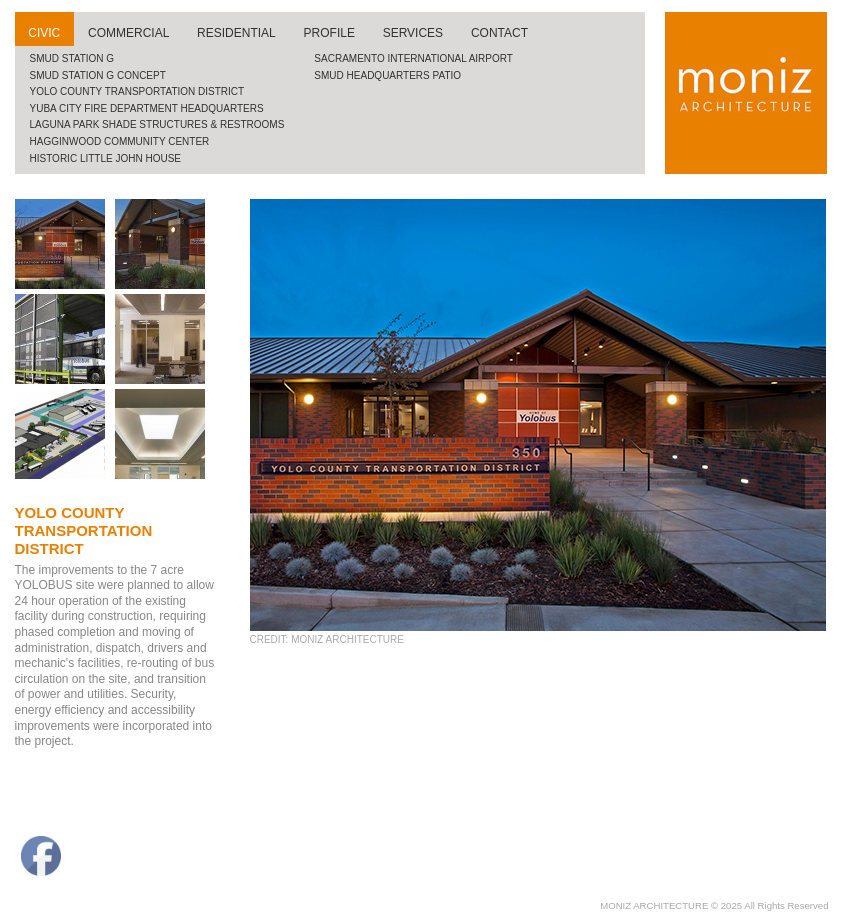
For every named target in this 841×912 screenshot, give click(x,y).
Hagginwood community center (120, 141)
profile (329, 33)
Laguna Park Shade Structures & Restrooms (157, 124)
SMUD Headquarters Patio (387, 75)
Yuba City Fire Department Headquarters (147, 108)
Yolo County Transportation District (137, 91)
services (413, 33)
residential (236, 33)
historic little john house (106, 158)
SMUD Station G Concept (98, 75)
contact (499, 33)
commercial (128, 33)
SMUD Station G (72, 58)
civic (44, 33)
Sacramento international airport (413, 58)
